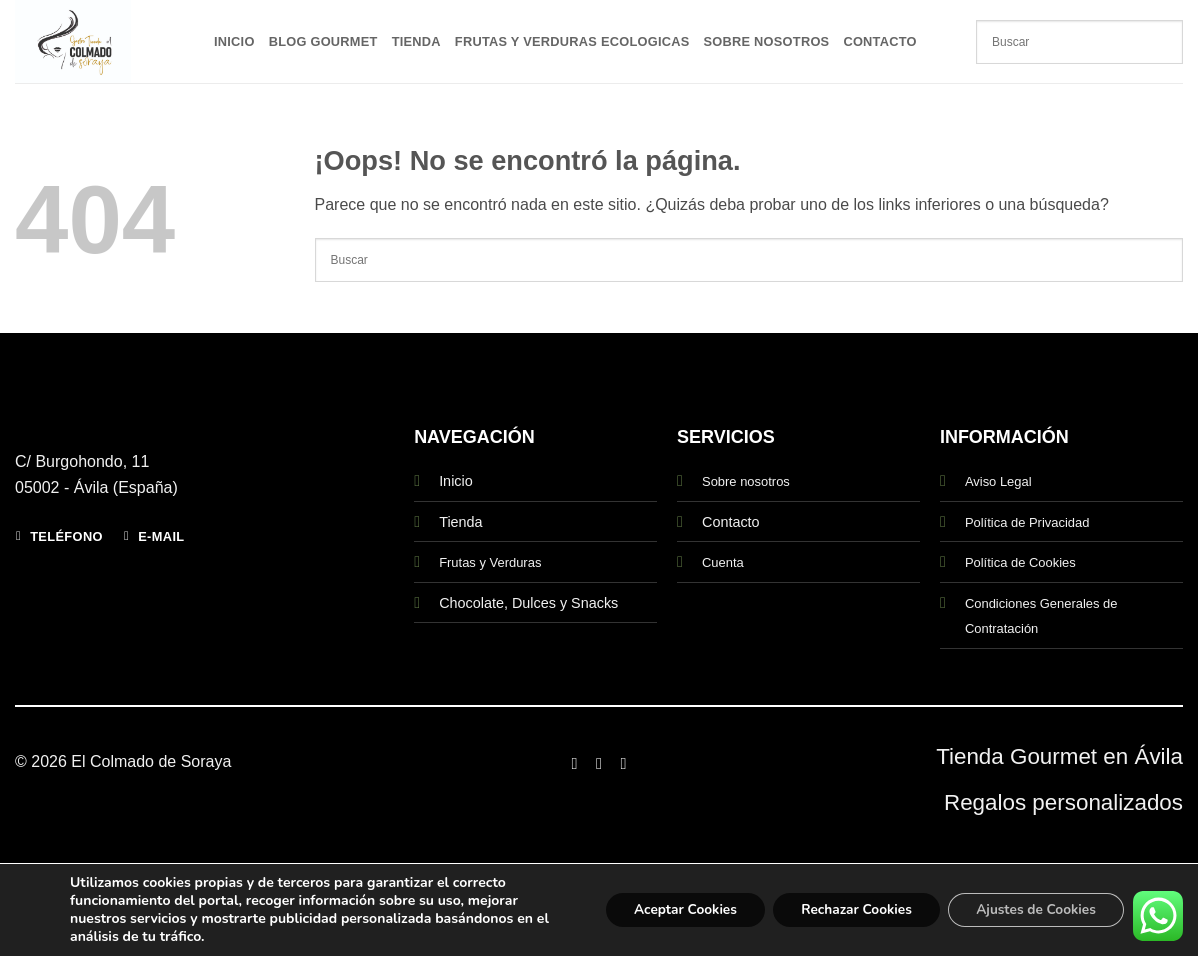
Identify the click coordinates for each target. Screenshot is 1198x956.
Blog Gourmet (323, 41)
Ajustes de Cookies (1032, 909)
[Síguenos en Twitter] (623, 763)
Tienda (416, 41)
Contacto (879, 41)
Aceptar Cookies (669, 909)
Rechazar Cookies (847, 909)
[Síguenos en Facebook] (574, 763)
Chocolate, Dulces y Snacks (528, 603)
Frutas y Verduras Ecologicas (572, 41)
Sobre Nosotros (767, 41)
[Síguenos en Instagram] (599, 763)
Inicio (234, 41)
